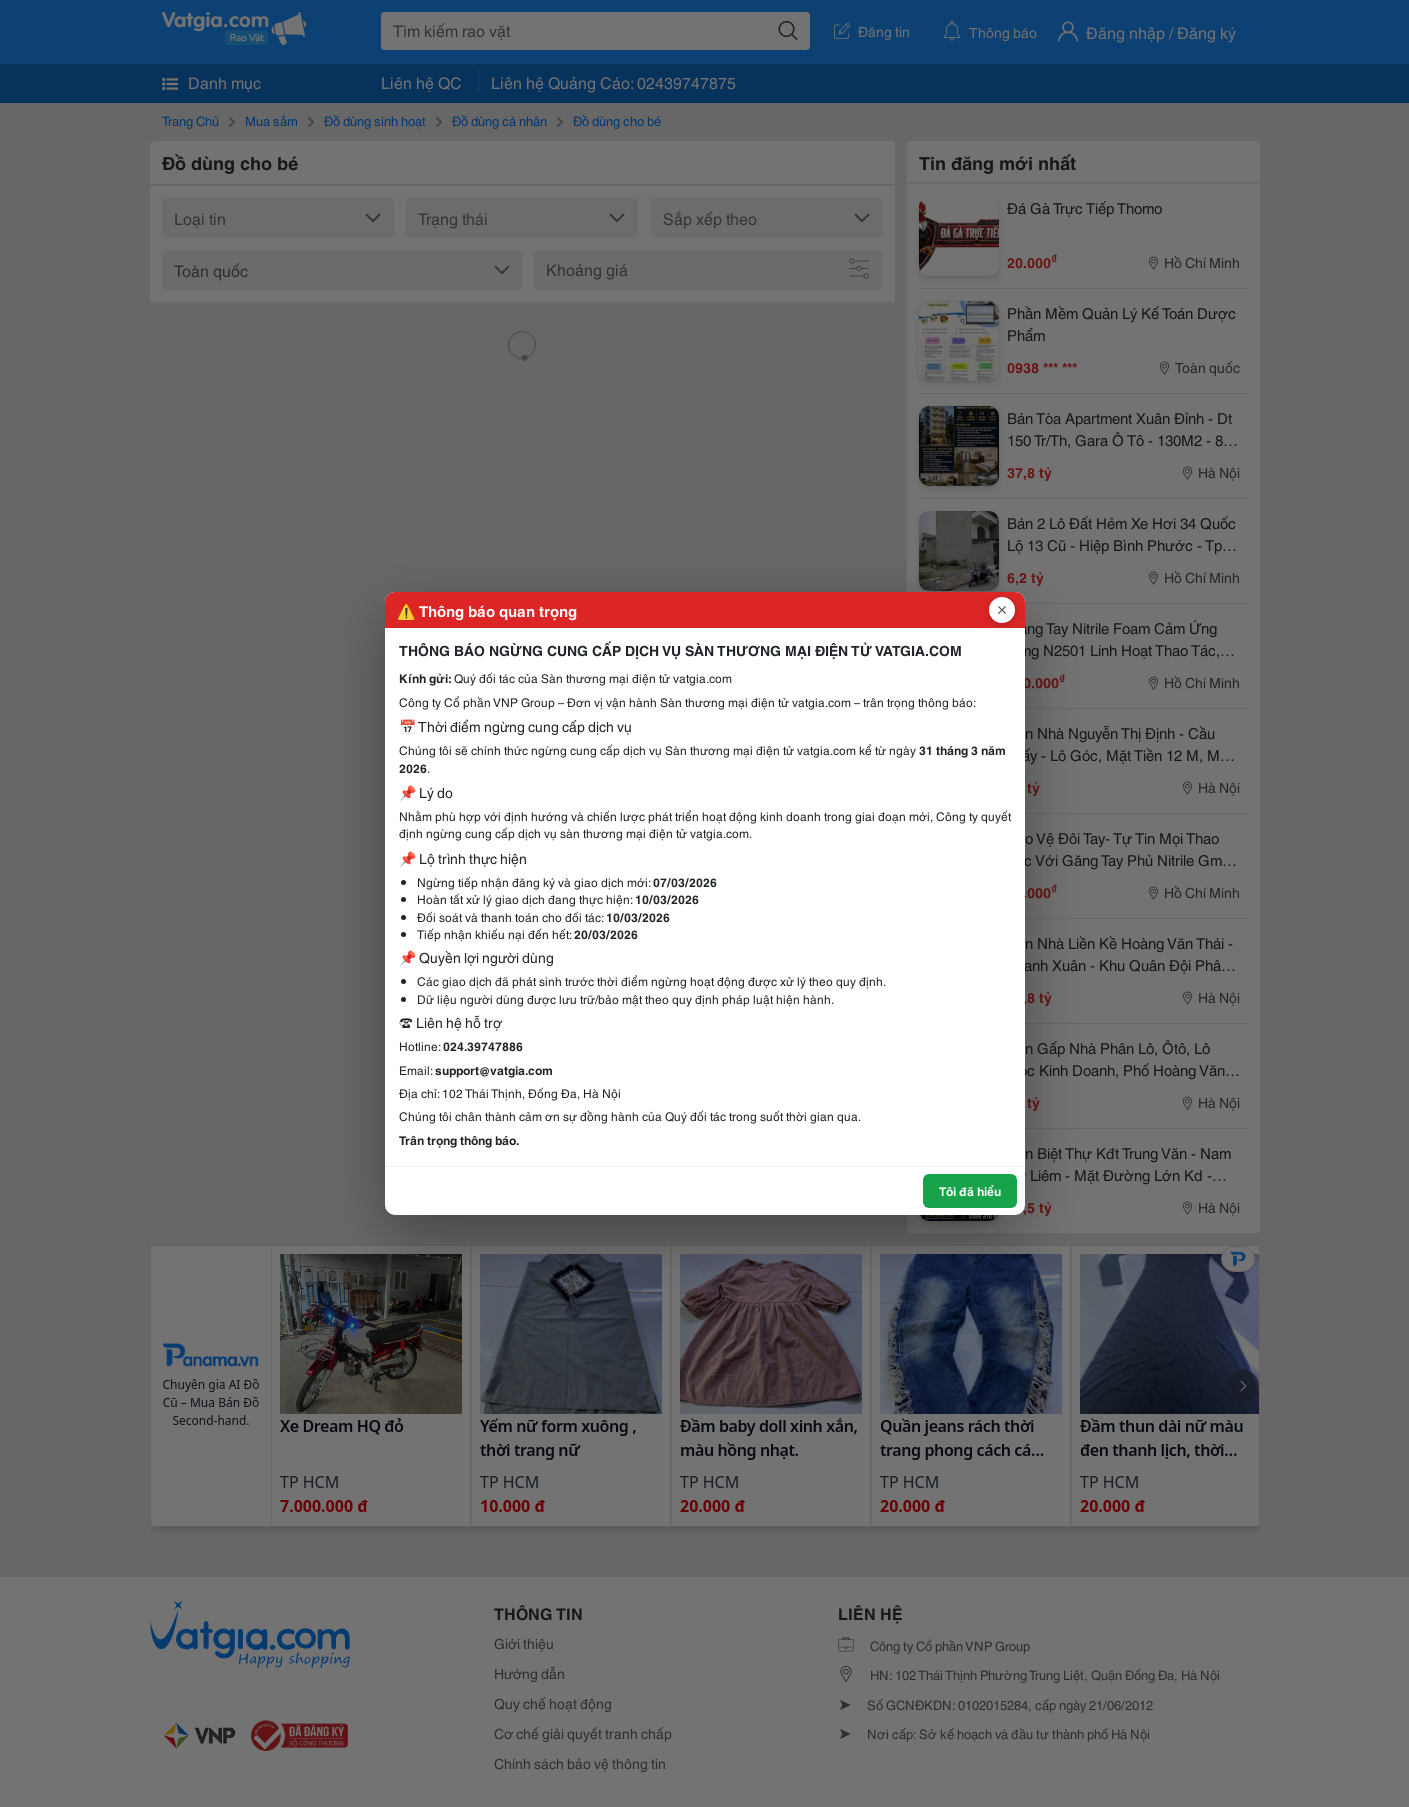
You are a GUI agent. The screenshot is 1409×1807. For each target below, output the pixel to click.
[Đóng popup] (1002, 610)
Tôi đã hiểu (970, 1190)
